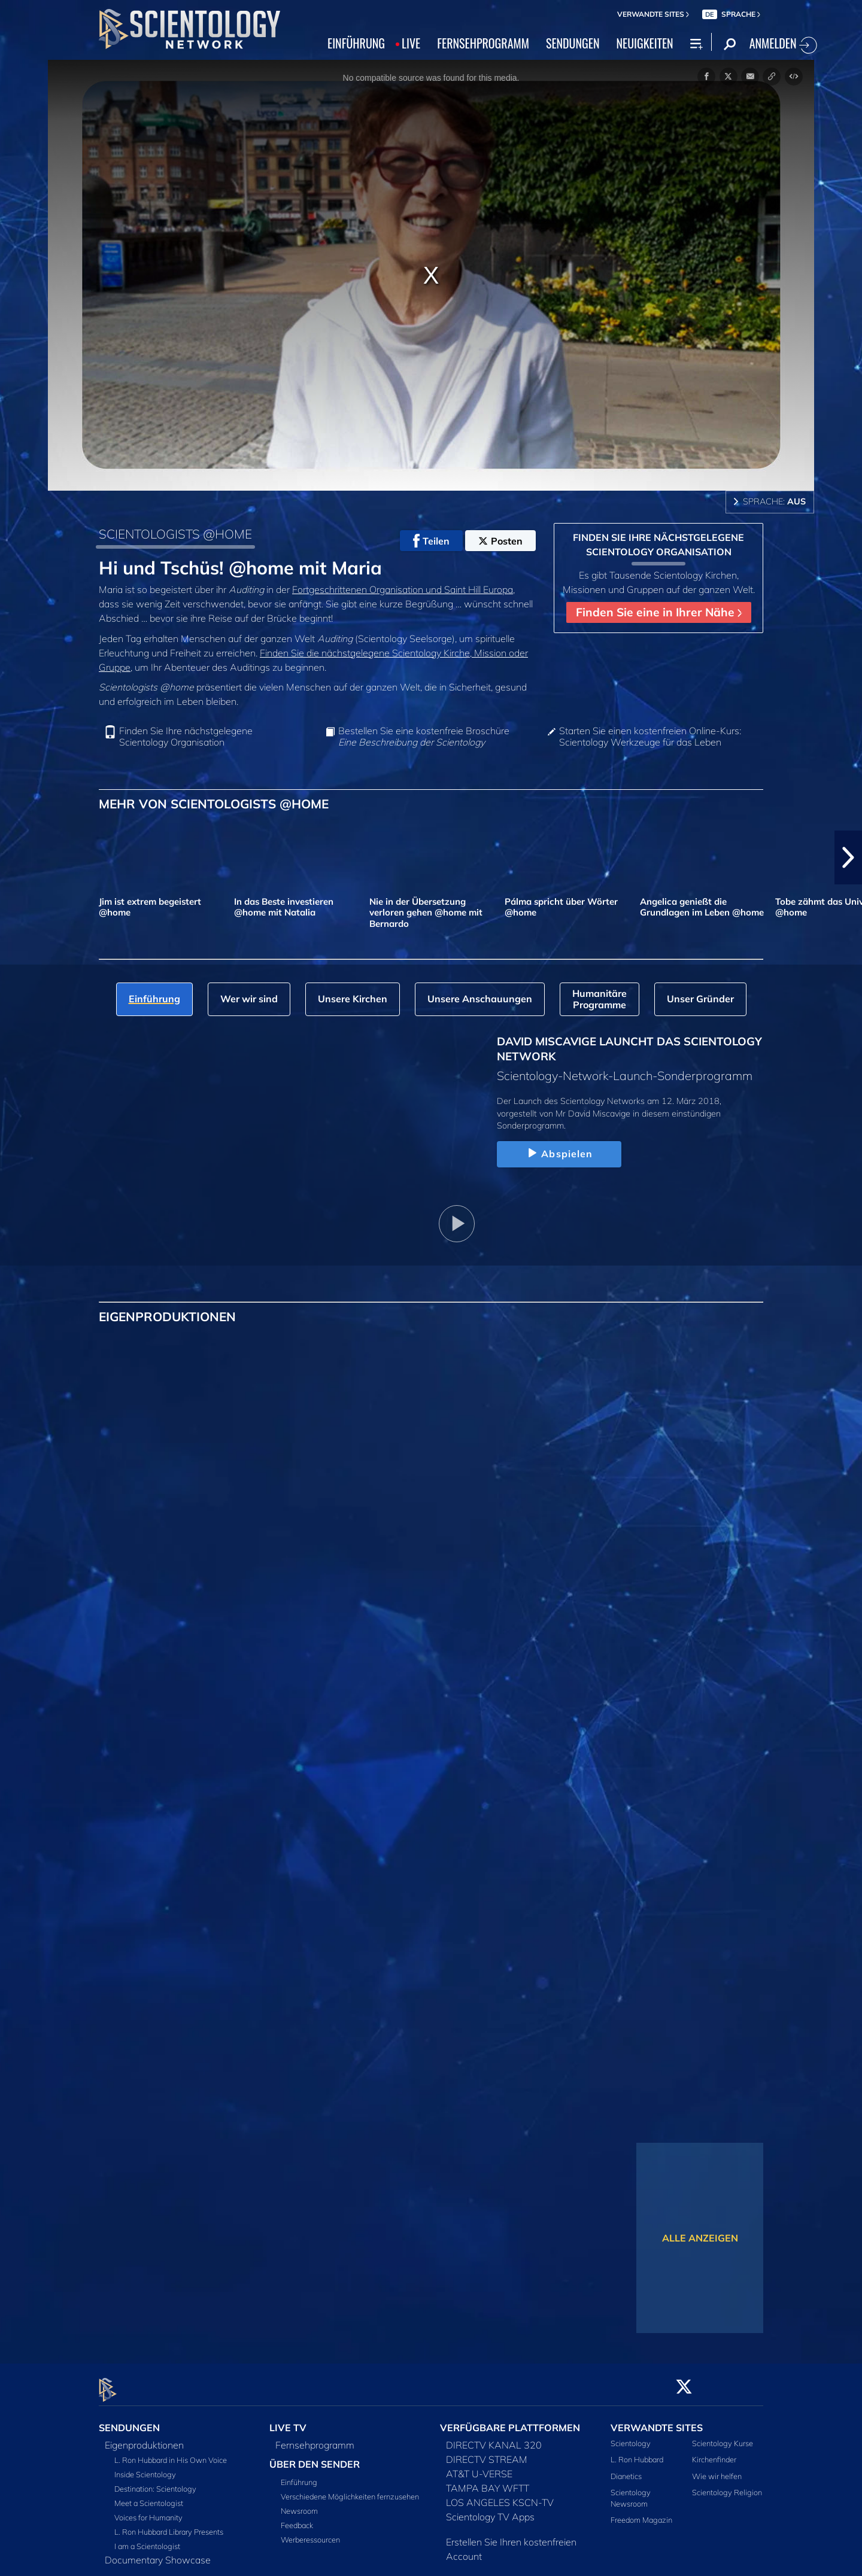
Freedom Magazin (641, 2513)
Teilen (431, 541)
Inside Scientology (145, 2467)
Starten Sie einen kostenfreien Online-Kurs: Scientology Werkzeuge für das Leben (650, 736)
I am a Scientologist (147, 2539)
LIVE (411, 43)
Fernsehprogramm (314, 2438)
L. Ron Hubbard (637, 2453)
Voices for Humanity (148, 2511)
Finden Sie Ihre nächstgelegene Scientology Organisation (186, 736)
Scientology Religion (727, 2485)
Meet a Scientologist (148, 2496)
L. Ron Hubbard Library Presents (168, 2525)
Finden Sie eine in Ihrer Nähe (659, 612)
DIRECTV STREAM (486, 2453)
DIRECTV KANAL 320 (494, 2438)
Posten (500, 541)
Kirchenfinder (714, 2453)
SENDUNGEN (573, 43)
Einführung (299, 2475)
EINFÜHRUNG (356, 43)
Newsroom (299, 2504)
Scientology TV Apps (490, 2510)
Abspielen (559, 1153)
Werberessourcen (310, 2533)
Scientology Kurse (722, 2436)
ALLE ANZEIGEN (700, 2238)
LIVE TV (287, 2421)
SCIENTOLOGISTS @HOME (175, 534)
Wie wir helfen (717, 2469)
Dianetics (626, 2469)
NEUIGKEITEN (644, 43)
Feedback (297, 2518)
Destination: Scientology (155, 2482)
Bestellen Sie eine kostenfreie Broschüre (423, 736)
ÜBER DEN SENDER (314, 2458)
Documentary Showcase (158, 2553)
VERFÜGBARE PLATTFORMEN (510, 2421)
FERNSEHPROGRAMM (483, 43)
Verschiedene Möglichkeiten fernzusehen (350, 2490)
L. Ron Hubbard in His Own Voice (170, 2453)
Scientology (631, 2436)
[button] (848, 857)
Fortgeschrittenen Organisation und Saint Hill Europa (402, 589)
